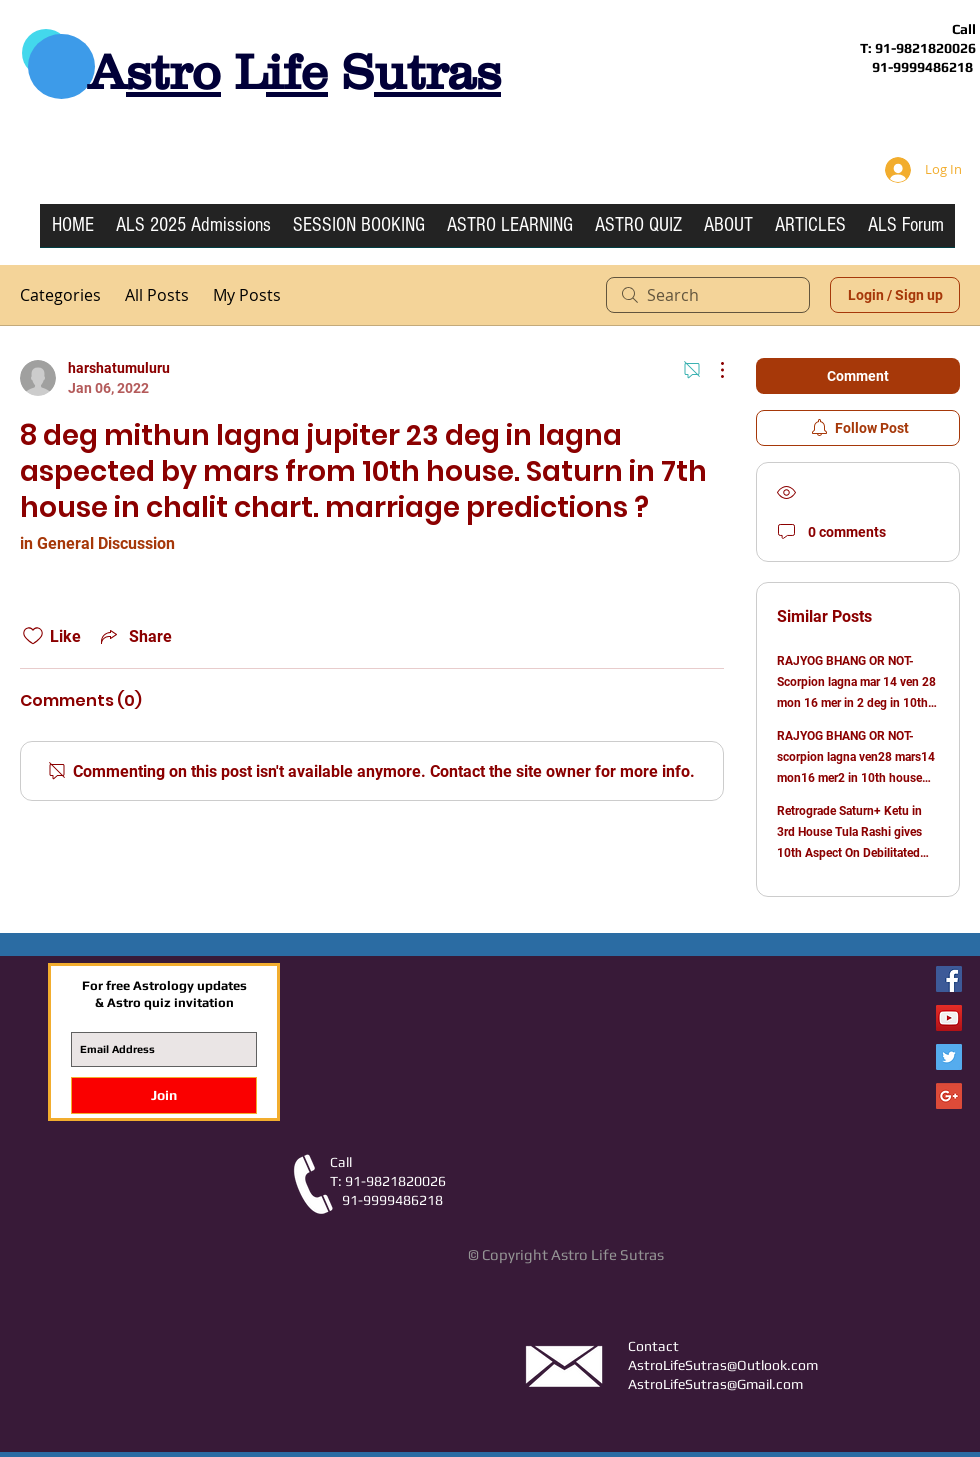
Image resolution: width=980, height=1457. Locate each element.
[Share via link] (134, 636)
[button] (510, 232)
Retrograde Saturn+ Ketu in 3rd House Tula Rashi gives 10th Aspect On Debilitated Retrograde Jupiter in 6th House (849, 853)
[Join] (164, 1095)
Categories (60, 295)
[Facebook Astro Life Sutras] (949, 979)
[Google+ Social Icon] (949, 1096)
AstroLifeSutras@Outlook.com (723, 1365)
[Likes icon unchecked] (33, 636)
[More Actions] (712, 370)
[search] (708, 295)
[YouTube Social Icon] (949, 1018)
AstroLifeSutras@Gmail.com (715, 1384)
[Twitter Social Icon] (949, 1057)
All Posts (157, 295)
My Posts (247, 295)
